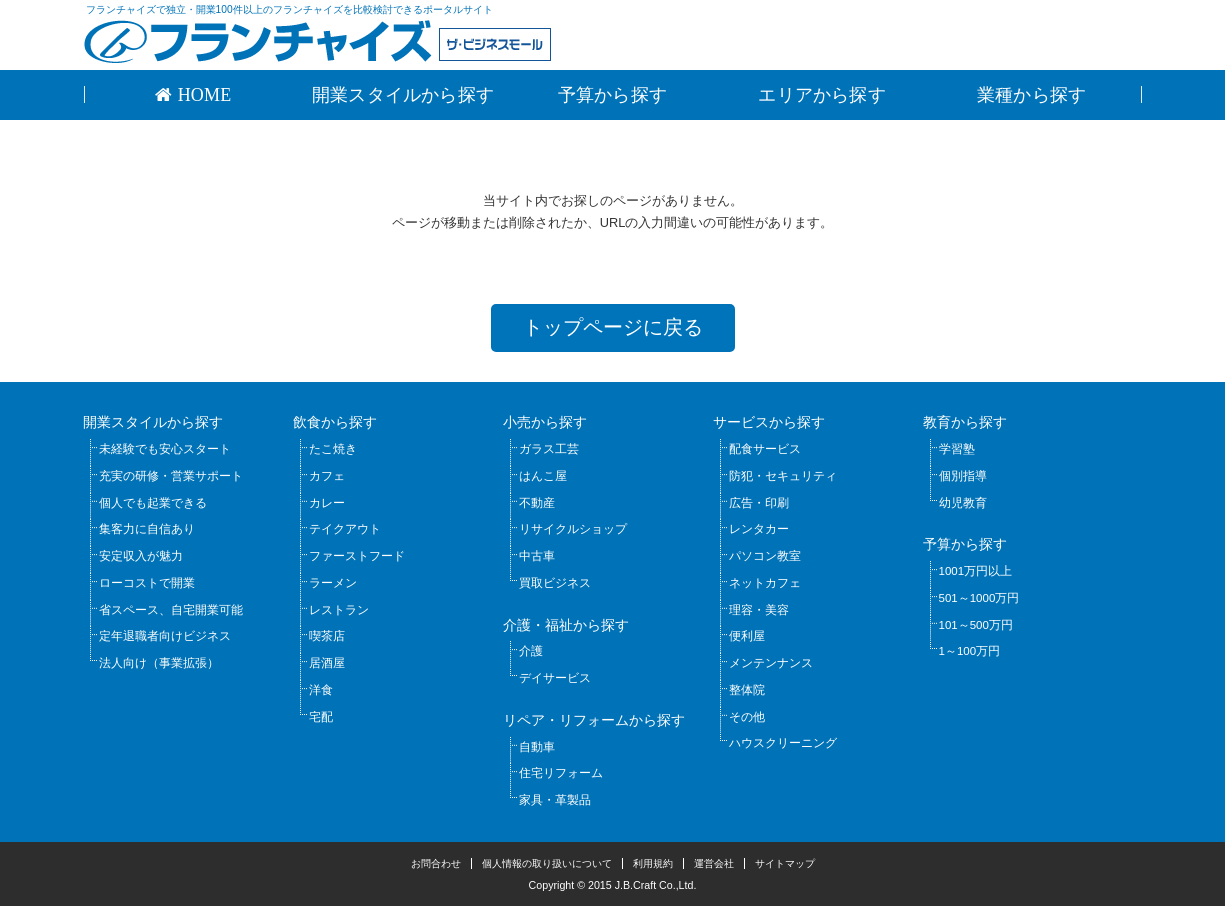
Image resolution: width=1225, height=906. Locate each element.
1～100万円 (970, 651)
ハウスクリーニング (783, 743)
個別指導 (963, 476)
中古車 (537, 556)
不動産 (537, 503)
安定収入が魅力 (141, 556)
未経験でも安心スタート (165, 449)
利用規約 (653, 863)
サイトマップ (785, 863)
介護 (531, 651)
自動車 (537, 747)
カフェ (327, 476)
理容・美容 (759, 610)
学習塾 (957, 449)
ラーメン (333, 583)
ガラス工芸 (549, 449)
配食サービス (765, 449)
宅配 (321, 717)
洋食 (321, 690)
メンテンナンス (771, 663)
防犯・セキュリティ (783, 476)
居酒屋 (327, 663)
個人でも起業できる (153, 503)
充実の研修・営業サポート (171, 476)
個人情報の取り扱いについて (547, 863)
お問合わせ (436, 863)
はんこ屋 (543, 476)
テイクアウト (345, 529)
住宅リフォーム (561, 773)
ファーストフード (357, 556)
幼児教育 (963, 503)
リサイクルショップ (573, 529)
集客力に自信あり (147, 529)
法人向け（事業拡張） (159, 663)
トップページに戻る (613, 326)
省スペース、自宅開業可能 (171, 610)
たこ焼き (333, 449)
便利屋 (747, 636)
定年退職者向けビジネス (165, 636)
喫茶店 (327, 636)
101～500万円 (976, 625)
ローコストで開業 (147, 583)
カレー (327, 503)
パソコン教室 (765, 556)
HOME (201, 95)
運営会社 (714, 863)
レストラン (339, 610)
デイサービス (555, 678)
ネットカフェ (765, 583)
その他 (747, 717)
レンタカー (759, 529)
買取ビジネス (555, 583)
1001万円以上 (976, 571)
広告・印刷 (759, 503)
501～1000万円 (979, 598)
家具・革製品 (555, 800)
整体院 (747, 690)
